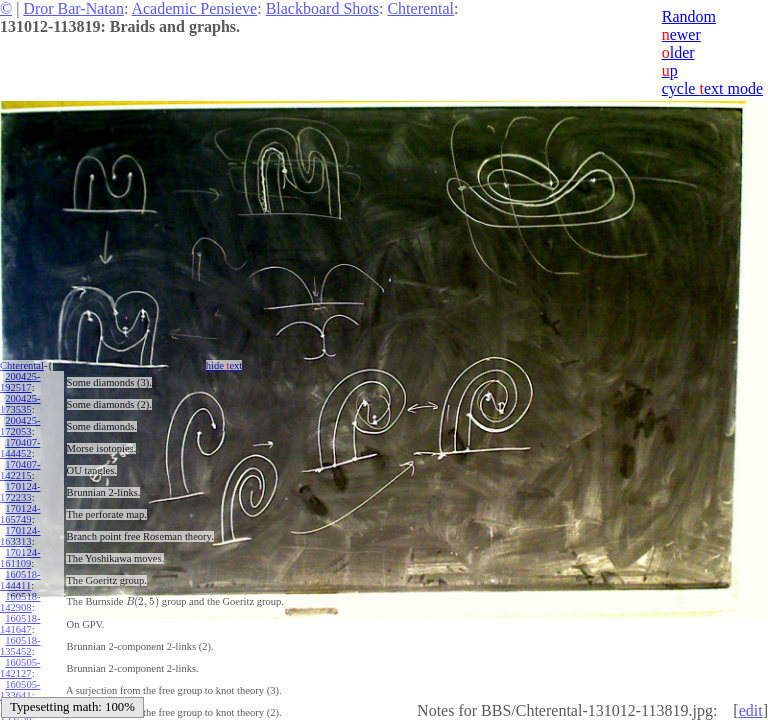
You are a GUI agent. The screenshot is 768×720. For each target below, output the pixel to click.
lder (678, 52)
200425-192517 (20, 382)
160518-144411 (20, 580)
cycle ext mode (712, 88)
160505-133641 (20, 690)
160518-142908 (20, 602)
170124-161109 (20, 558)
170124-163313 (20, 536)
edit (751, 710)
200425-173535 (20, 404)
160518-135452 (20, 646)
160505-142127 (20, 668)
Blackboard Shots (322, 8)
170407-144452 (20, 448)
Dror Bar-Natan (73, 8)
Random (689, 16)
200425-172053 (20, 426)
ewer (681, 34)
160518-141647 (20, 624)
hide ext (224, 365)
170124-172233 (20, 492)
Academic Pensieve (194, 8)
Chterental (420, 8)
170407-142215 (20, 470)
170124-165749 (20, 514)
